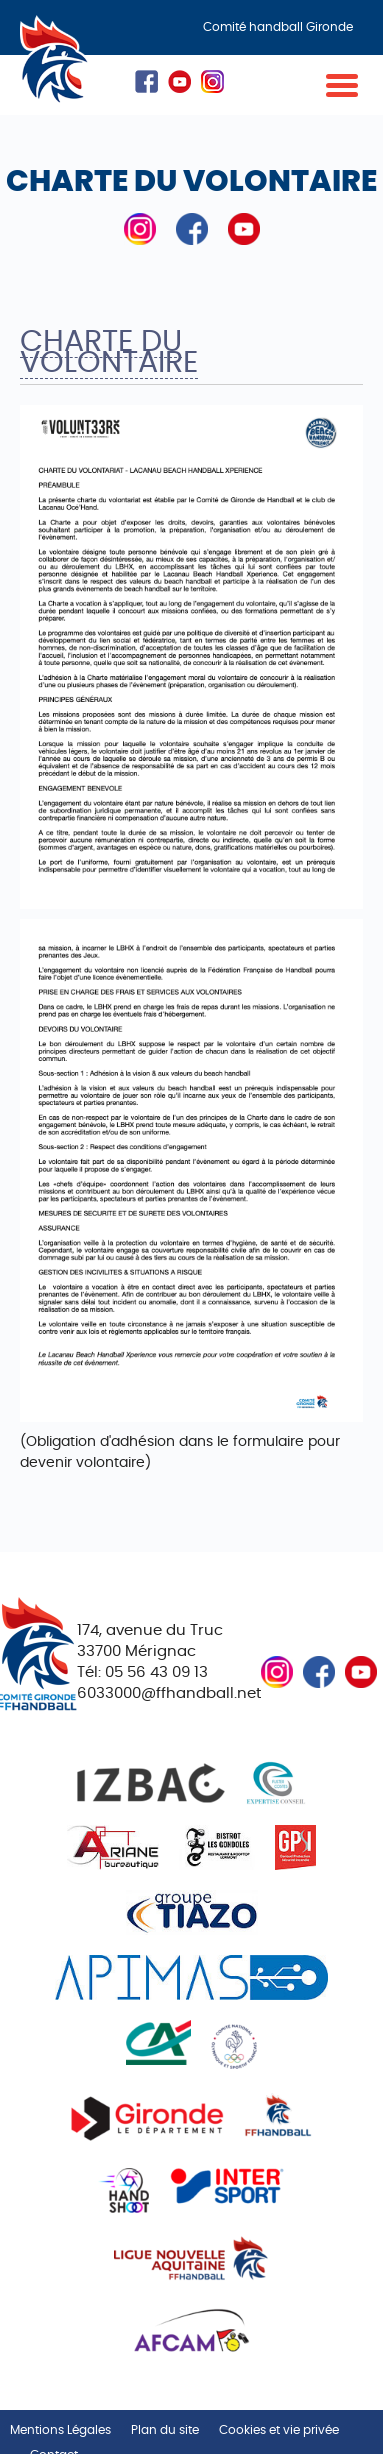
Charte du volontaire (109, 352)
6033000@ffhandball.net (169, 1693)
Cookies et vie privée (279, 2430)
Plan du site (165, 2430)
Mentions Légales (60, 2430)
